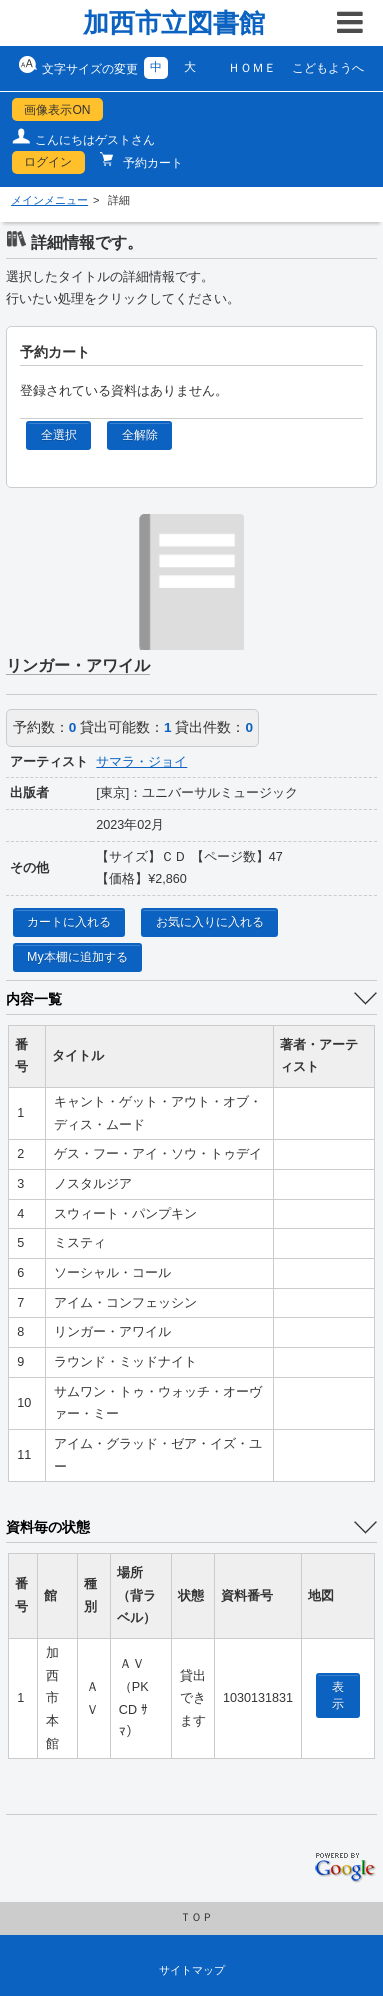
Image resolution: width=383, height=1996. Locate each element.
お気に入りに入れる (210, 922)
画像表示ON (57, 110)
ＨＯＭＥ (252, 68)
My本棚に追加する (77, 957)
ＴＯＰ (196, 1917)
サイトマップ (192, 1970)
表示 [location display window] (338, 1695)
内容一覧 (34, 999)
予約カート (151, 163)
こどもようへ (328, 68)
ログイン (48, 162)
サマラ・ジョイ (141, 762)
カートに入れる (69, 922)
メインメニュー (49, 200)
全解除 (140, 435)
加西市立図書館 (174, 23)
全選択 (59, 435)
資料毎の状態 (48, 1527)
